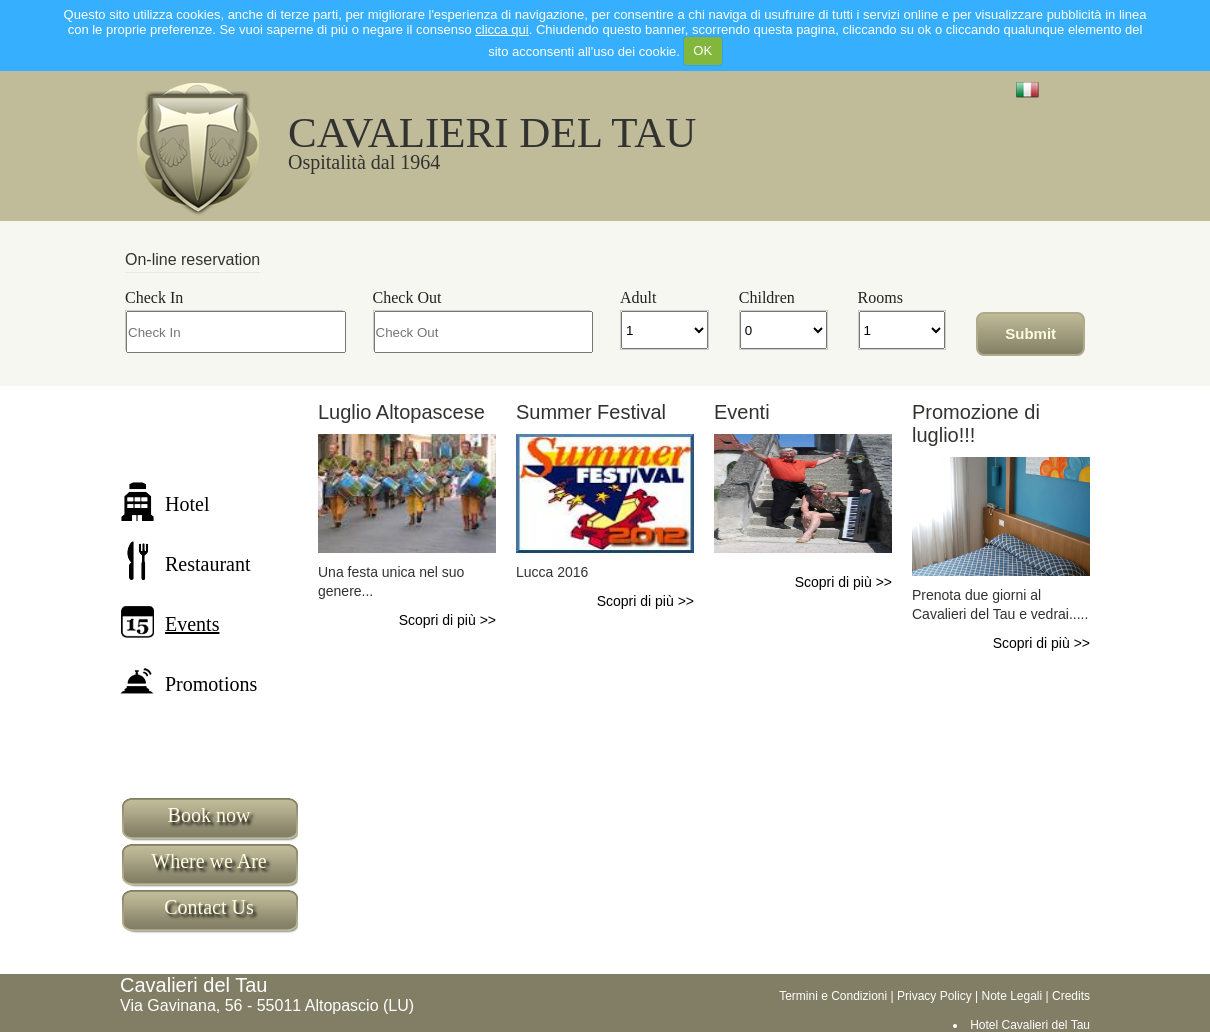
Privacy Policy (934, 996)
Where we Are (209, 861)
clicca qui (501, 29)
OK (702, 50)
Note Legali (1011, 996)
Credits (1071, 996)
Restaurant (185, 564)
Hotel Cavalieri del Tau (1030, 1025)
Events (169, 624)
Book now (209, 815)
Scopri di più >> (447, 620)
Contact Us (208, 907)
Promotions (188, 684)
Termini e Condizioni (833, 996)
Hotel (164, 504)
